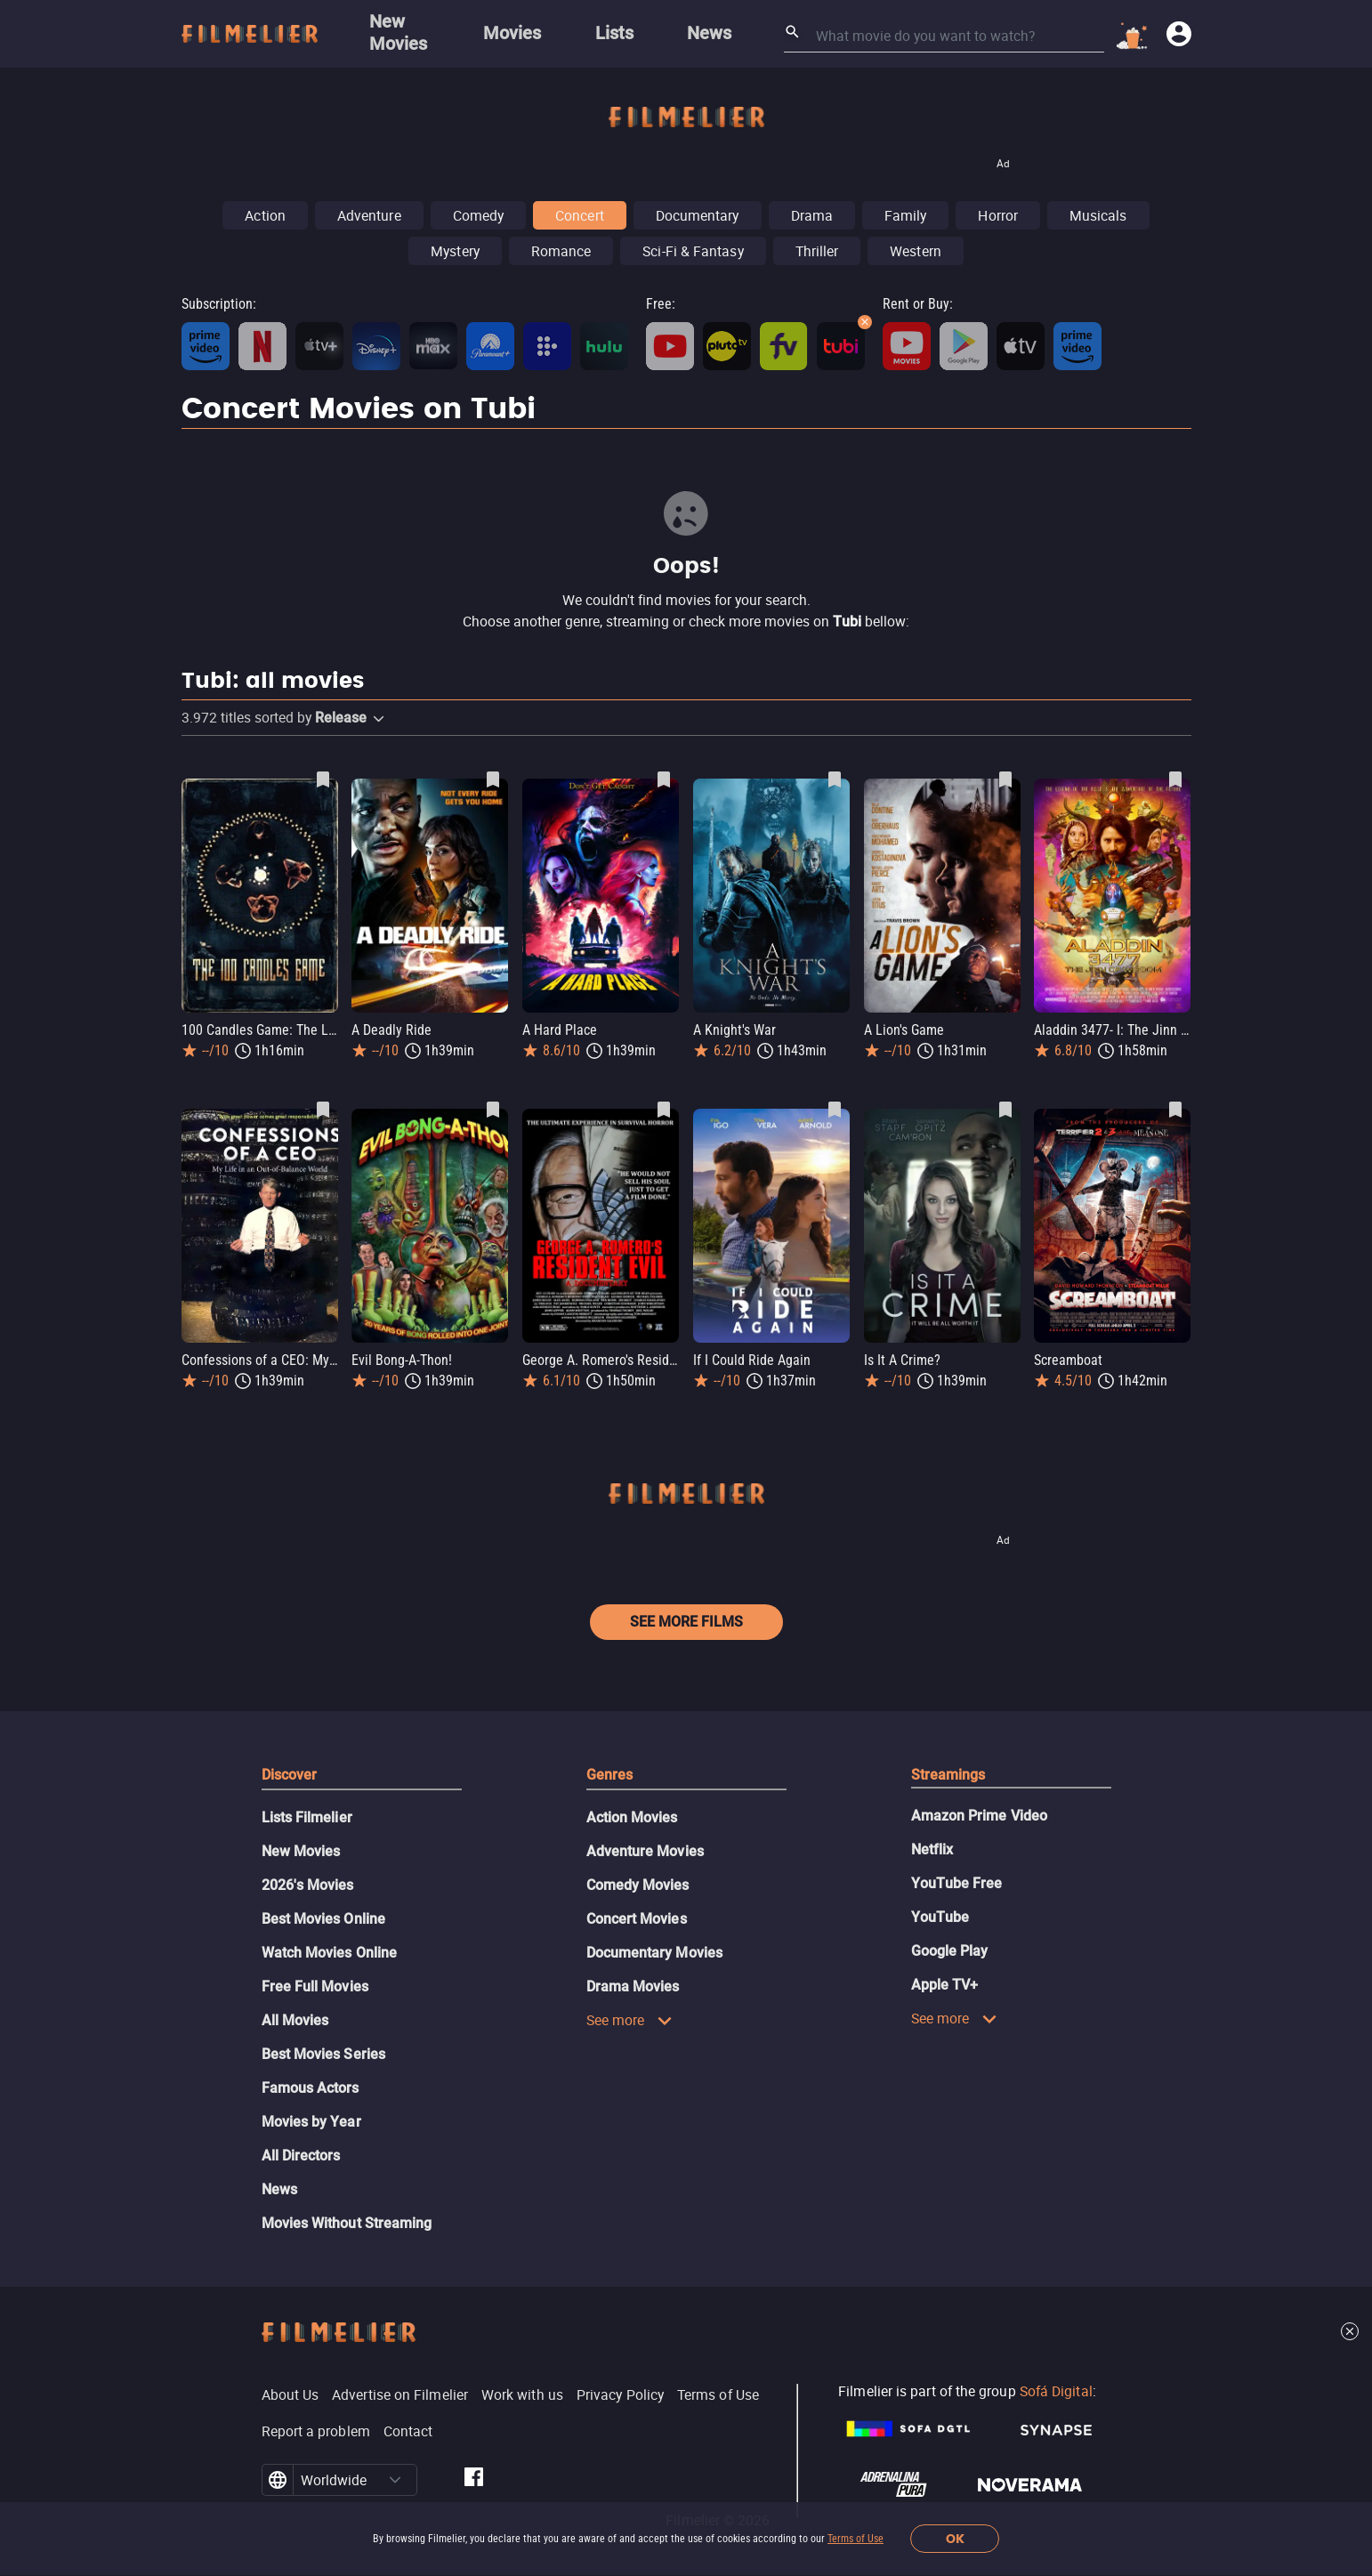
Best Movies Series (323, 2054)
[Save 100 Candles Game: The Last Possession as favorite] (323, 779)
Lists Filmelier (307, 1817)
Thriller (817, 251)
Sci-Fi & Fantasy (692, 251)
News (279, 2189)
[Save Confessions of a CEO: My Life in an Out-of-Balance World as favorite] (323, 1109)
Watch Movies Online (330, 1952)
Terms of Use (855, 2538)
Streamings (948, 1774)
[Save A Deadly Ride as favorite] (493, 779)
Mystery (455, 251)
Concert (579, 215)
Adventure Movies (645, 1851)
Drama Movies (633, 1986)
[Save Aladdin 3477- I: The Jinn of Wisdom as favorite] (1175, 779)
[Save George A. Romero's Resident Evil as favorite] (663, 1109)
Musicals (1098, 215)
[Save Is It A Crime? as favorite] (1005, 1109)
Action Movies (632, 1817)
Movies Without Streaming (347, 2223)
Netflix (932, 1849)
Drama (812, 215)
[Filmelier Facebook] (473, 2479)
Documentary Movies (654, 1952)
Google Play (950, 1950)
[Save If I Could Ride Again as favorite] (834, 1109)
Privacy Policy (620, 2394)
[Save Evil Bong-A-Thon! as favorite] (493, 1109)
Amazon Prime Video (979, 1815)
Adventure (369, 215)
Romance (561, 251)
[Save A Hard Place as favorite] (663, 779)
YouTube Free (957, 1883)
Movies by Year (311, 2121)
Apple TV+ (945, 1984)
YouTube (940, 1917)
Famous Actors (310, 2087)
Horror (997, 215)
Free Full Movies (315, 1986)
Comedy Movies (638, 1885)
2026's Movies (308, 1885)
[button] (378, 719)
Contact (408, 2431)
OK (955, 2539)
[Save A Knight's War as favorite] (834, 779)
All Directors (301, 2155)
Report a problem (316, 2431)
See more (630, 2020)
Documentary (697, 215)
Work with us (522, 2394)
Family (905, 215)
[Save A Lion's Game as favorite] (1005, 779)
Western (915, 251)
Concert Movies (636, 1918)
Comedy (478, 215)
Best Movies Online (323, 1918)
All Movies (295, 2020)
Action (265, 215)
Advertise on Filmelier (400, 2394)
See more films (686, 1621)
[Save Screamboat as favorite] (1175, 1109)
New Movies (301, 1851)
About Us (290, 2394)
